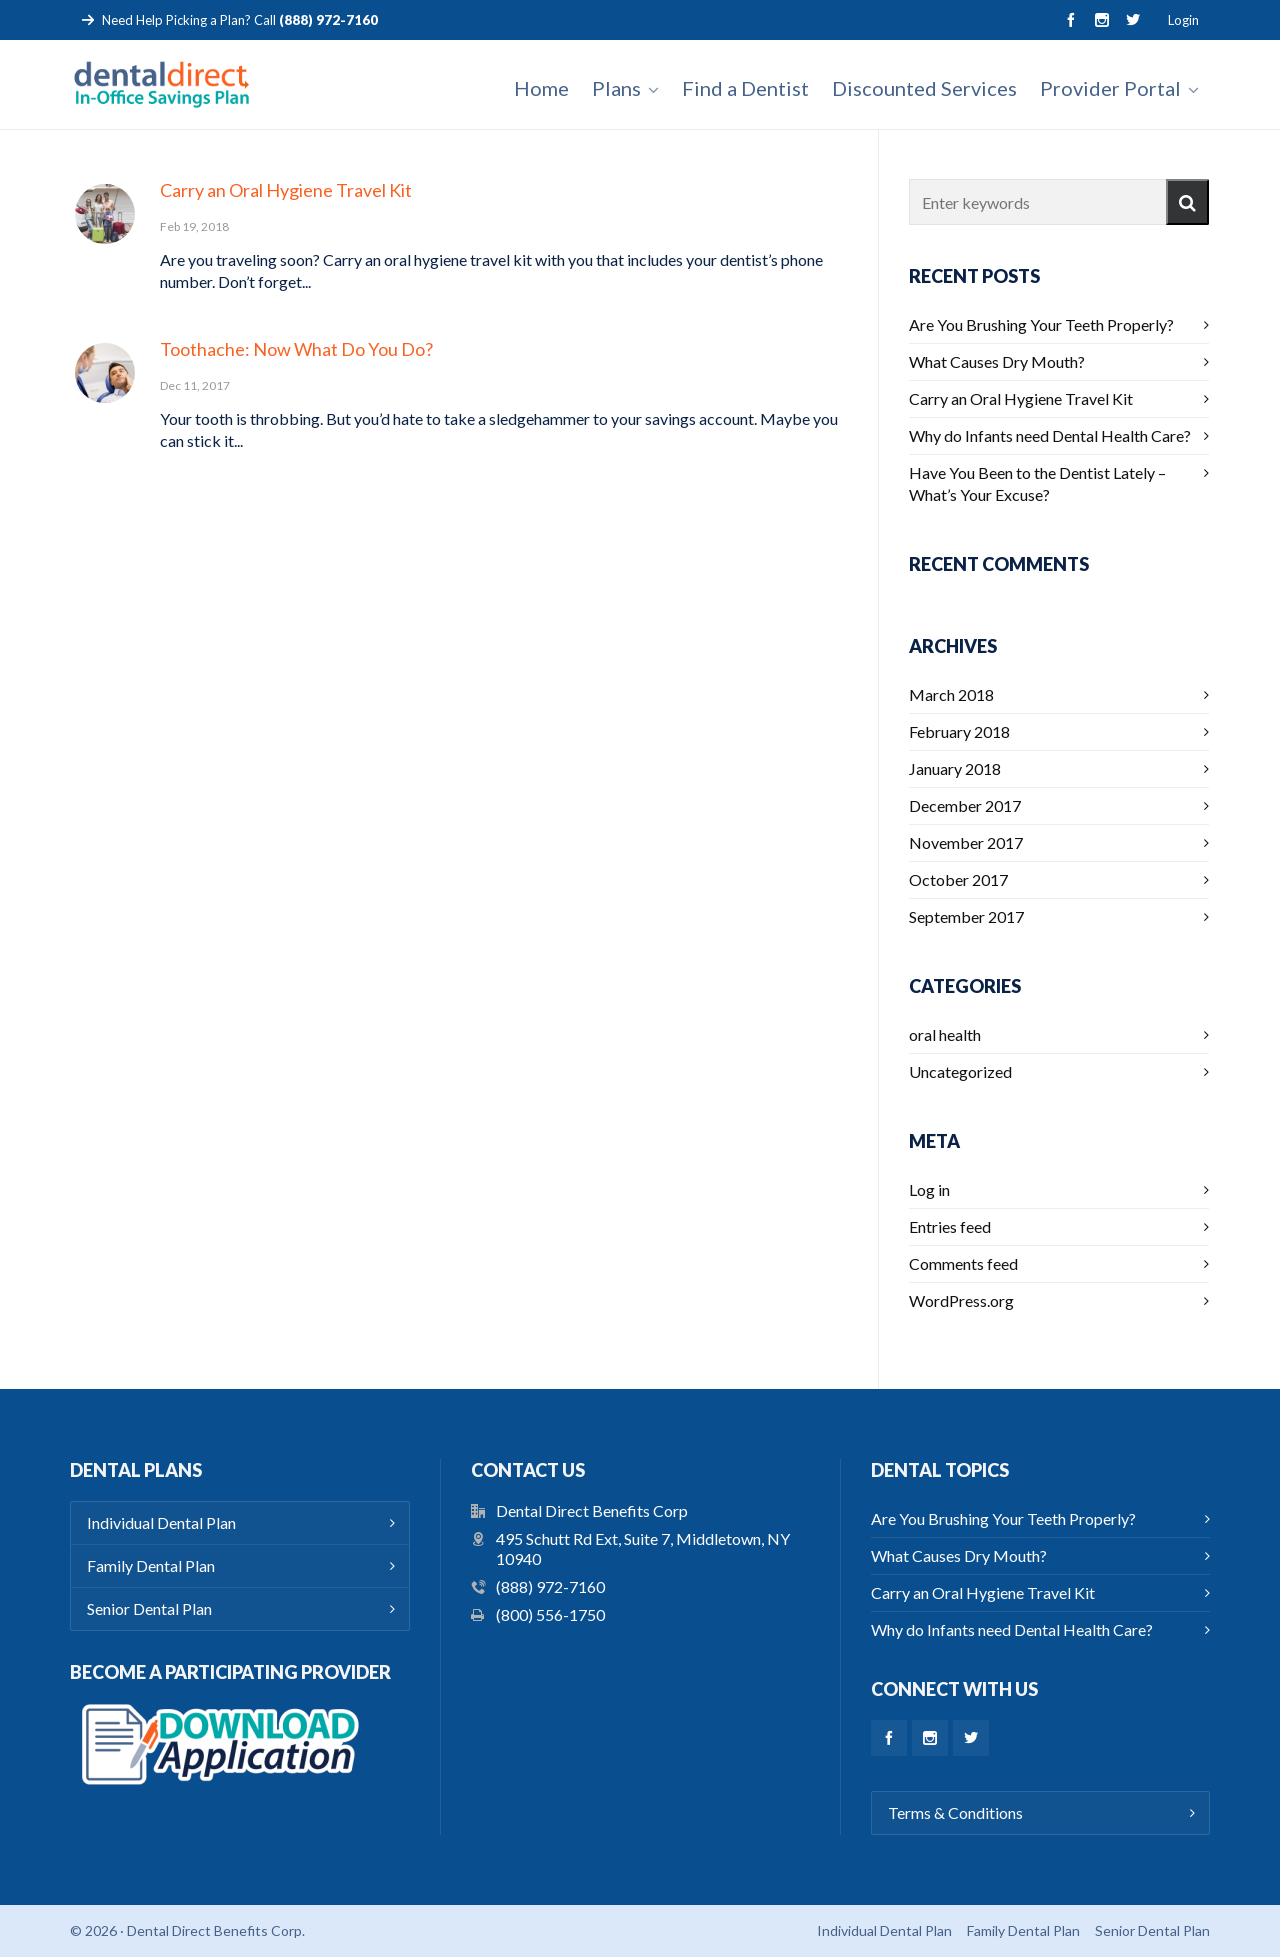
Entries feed (950, 1226)
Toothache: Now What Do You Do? (296, 349)
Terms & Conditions (955, 1812)
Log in (929, 1189)
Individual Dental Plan (161, 1522)
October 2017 (958, 879)
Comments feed (963, 1263)
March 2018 (951, 694)
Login (1183, 20)
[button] (1187, 202)
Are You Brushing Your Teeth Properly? (1041, 324)
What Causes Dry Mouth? (997, 361)
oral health (945, 1034)
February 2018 (959, 731)
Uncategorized (960, 1071)
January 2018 (955, 768)
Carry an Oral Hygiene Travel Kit (286, 190)
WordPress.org (961, 1300)
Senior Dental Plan (149, 1608)
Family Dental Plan (151, 1565)
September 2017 (966, 916)
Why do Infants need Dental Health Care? (1050, 435)
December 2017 (965, 805)
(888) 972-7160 (550, 1586)
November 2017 (966, 842)
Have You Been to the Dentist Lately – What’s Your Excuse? (1037, 483)
